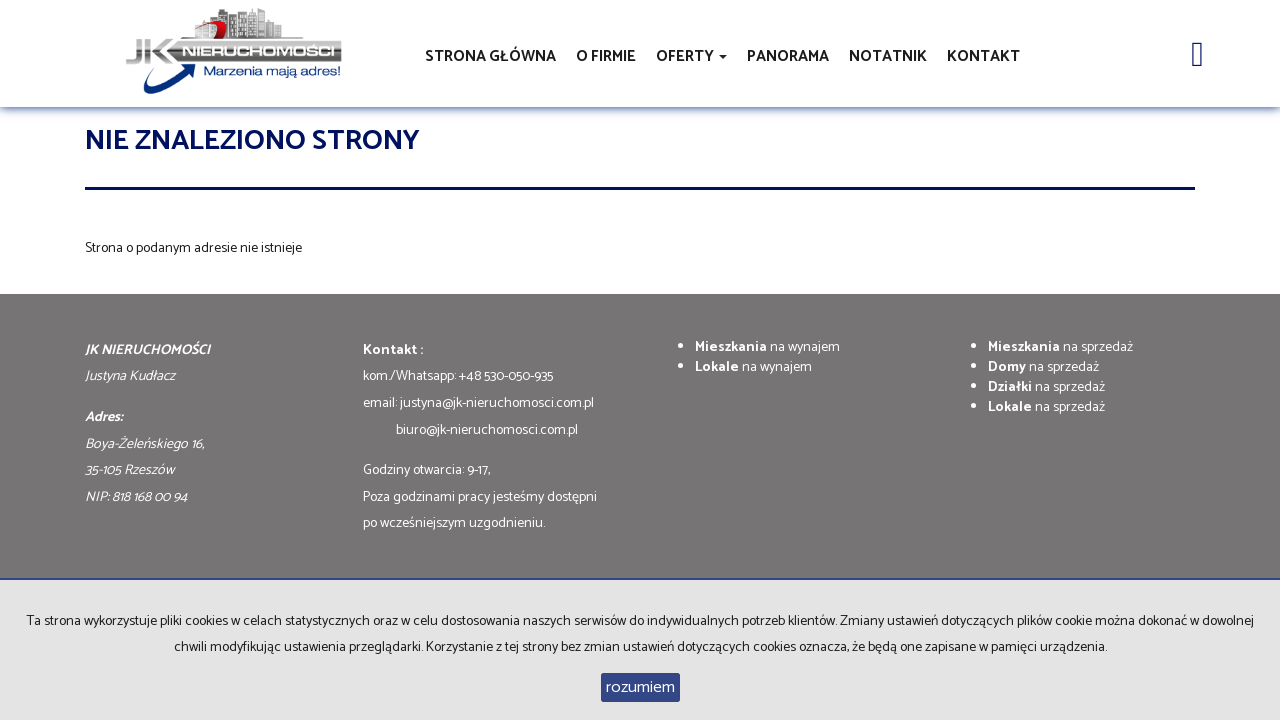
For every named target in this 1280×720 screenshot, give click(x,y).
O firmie (606, 56)
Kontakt (983, 56)
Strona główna (490, 56)
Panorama (788, 56)
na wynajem (767, 347)
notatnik (888, 56)
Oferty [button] (691, 56)
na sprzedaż (1060, 347)
